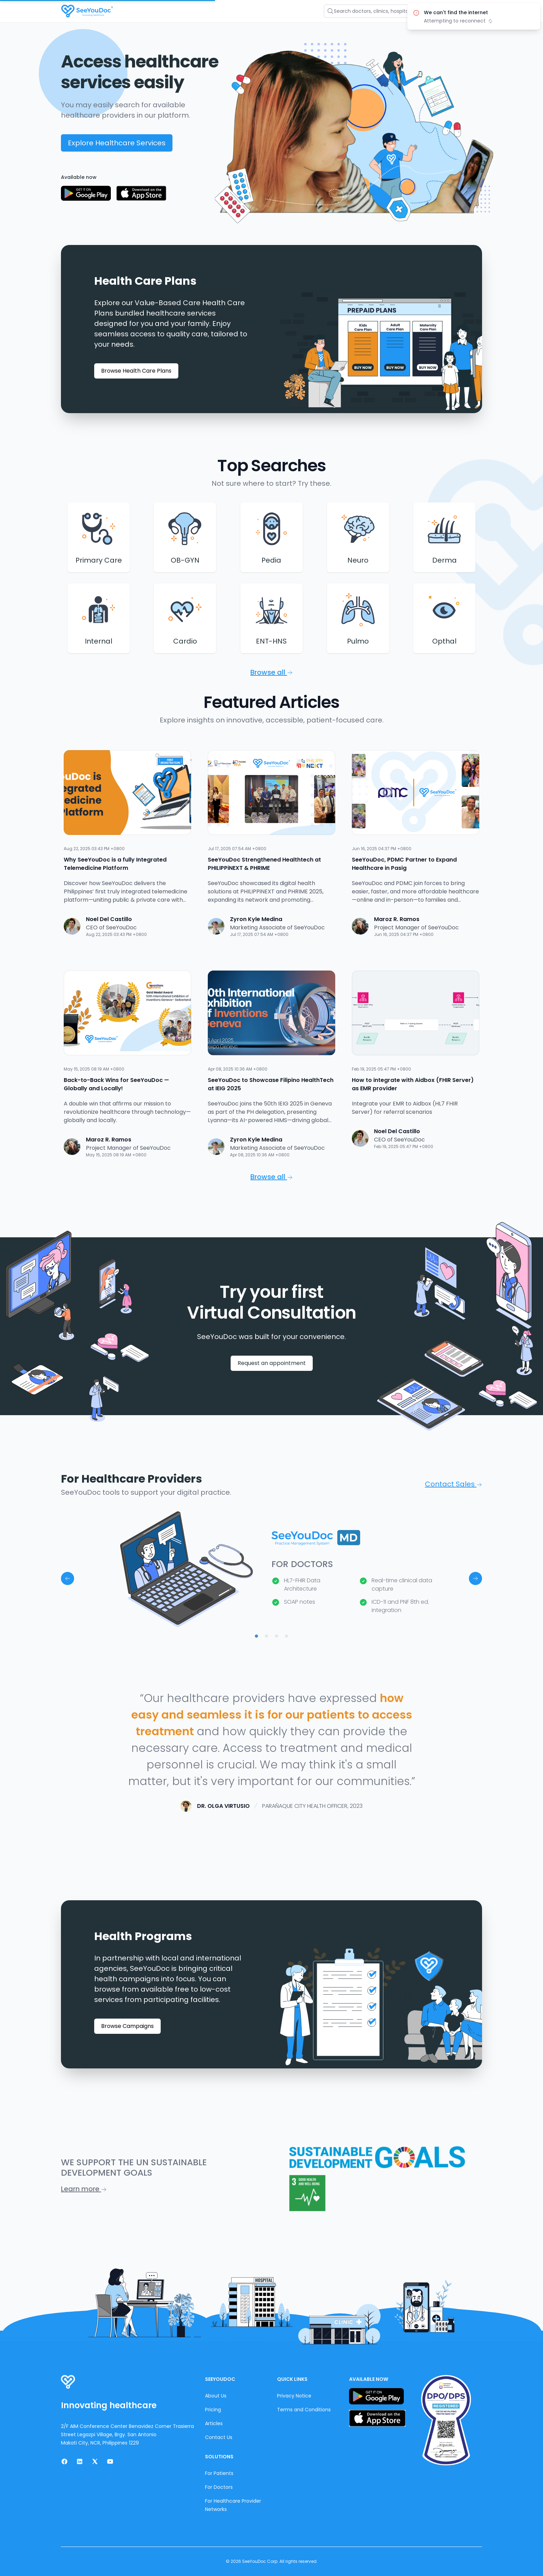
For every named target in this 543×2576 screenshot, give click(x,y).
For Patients (219, 2473)
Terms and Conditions (304, 2409)
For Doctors (219, 2487)
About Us (215, 2395)
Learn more (84, 2189)
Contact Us (218, 2437)
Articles (214, 2423)
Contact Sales (453, 1484)
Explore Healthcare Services (117, 143)
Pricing (213, 2409)
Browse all (271, 672)
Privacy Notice (294, 2395)
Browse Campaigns (127, 2026)
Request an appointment (272, 1363)
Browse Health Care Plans (136, 371)
